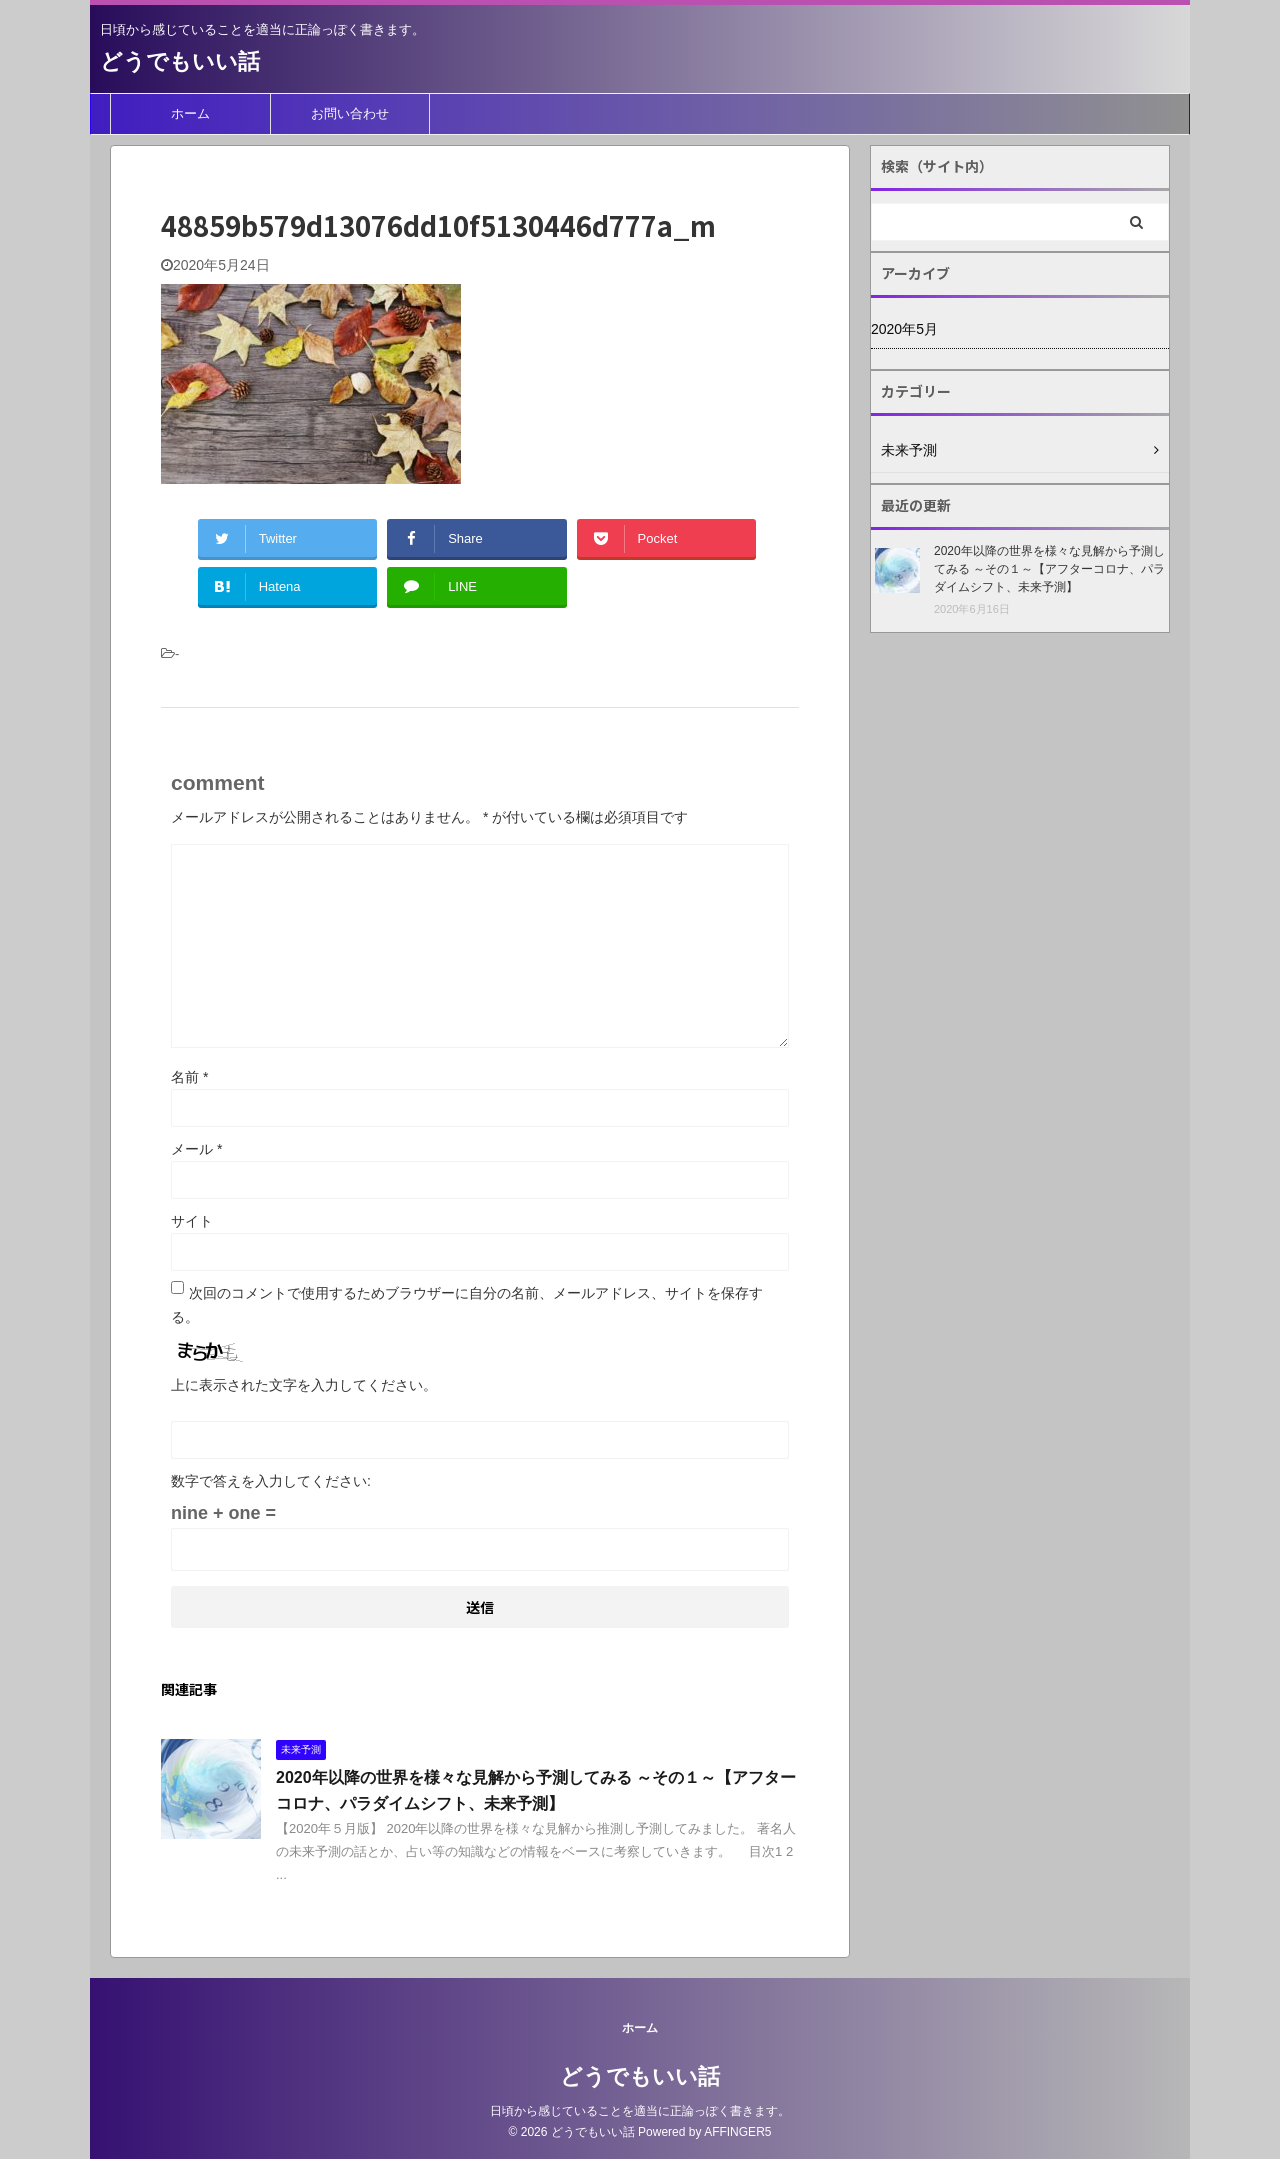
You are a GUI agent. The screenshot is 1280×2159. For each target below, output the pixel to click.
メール (196, 1149)
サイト (192, 1221)
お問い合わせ (350, 113)
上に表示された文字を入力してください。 (304, 1385)
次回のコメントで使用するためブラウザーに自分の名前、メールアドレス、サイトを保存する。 (467, 1305)
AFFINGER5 (737, 2132)
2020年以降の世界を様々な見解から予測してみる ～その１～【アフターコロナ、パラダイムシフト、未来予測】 (1049, 569)
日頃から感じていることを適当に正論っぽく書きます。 (640, 2111)
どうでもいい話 (180, 61)
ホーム (190, 113)
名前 (189, 1077)
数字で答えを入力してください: (271, 1481)
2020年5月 (904, 329)
